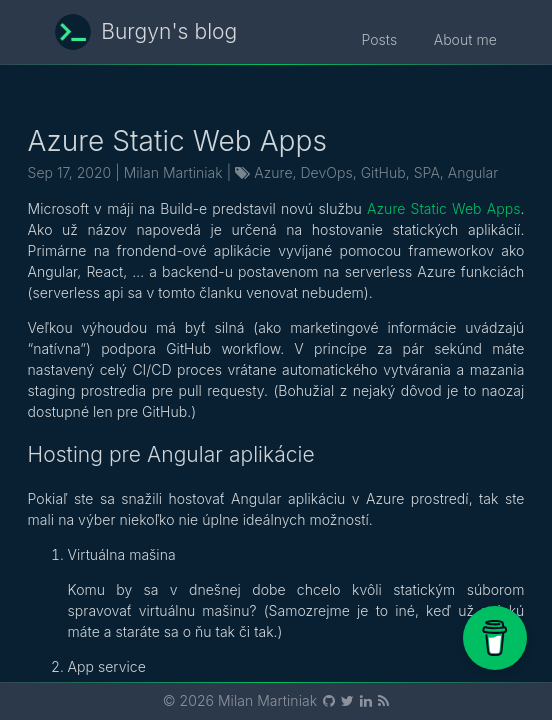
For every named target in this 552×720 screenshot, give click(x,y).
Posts (388, 39)
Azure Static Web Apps (443, 208)
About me (465, 39)
